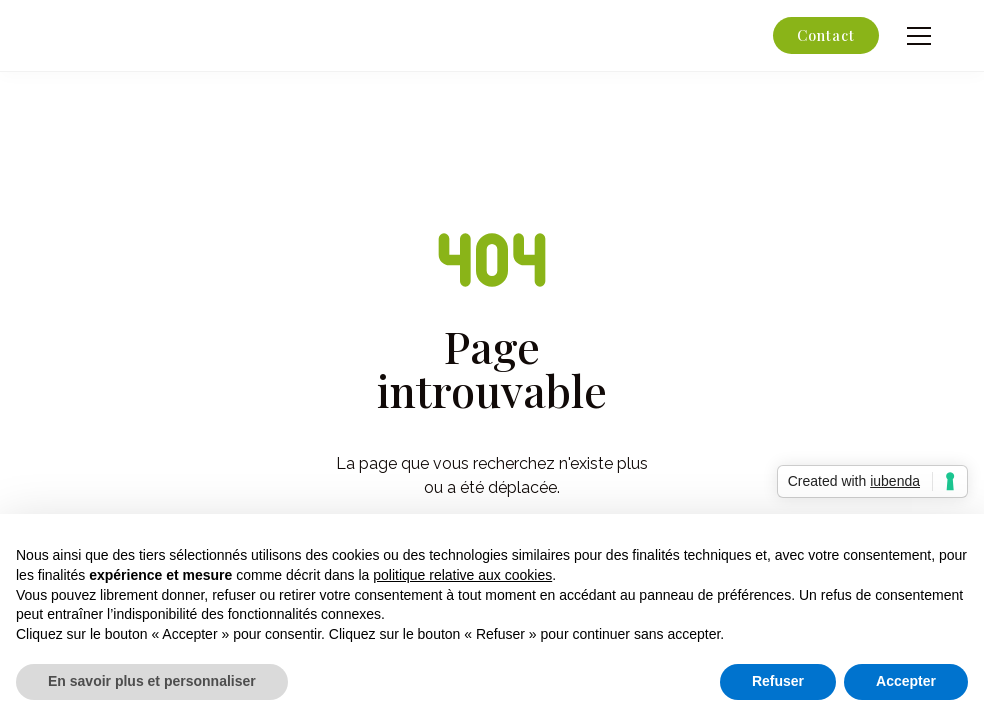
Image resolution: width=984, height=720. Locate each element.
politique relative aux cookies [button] (462, 575)
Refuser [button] (778, 681)
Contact (826, 35)
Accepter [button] (906, 681)
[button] (915, 36)
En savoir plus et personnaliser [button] (152, 681)
